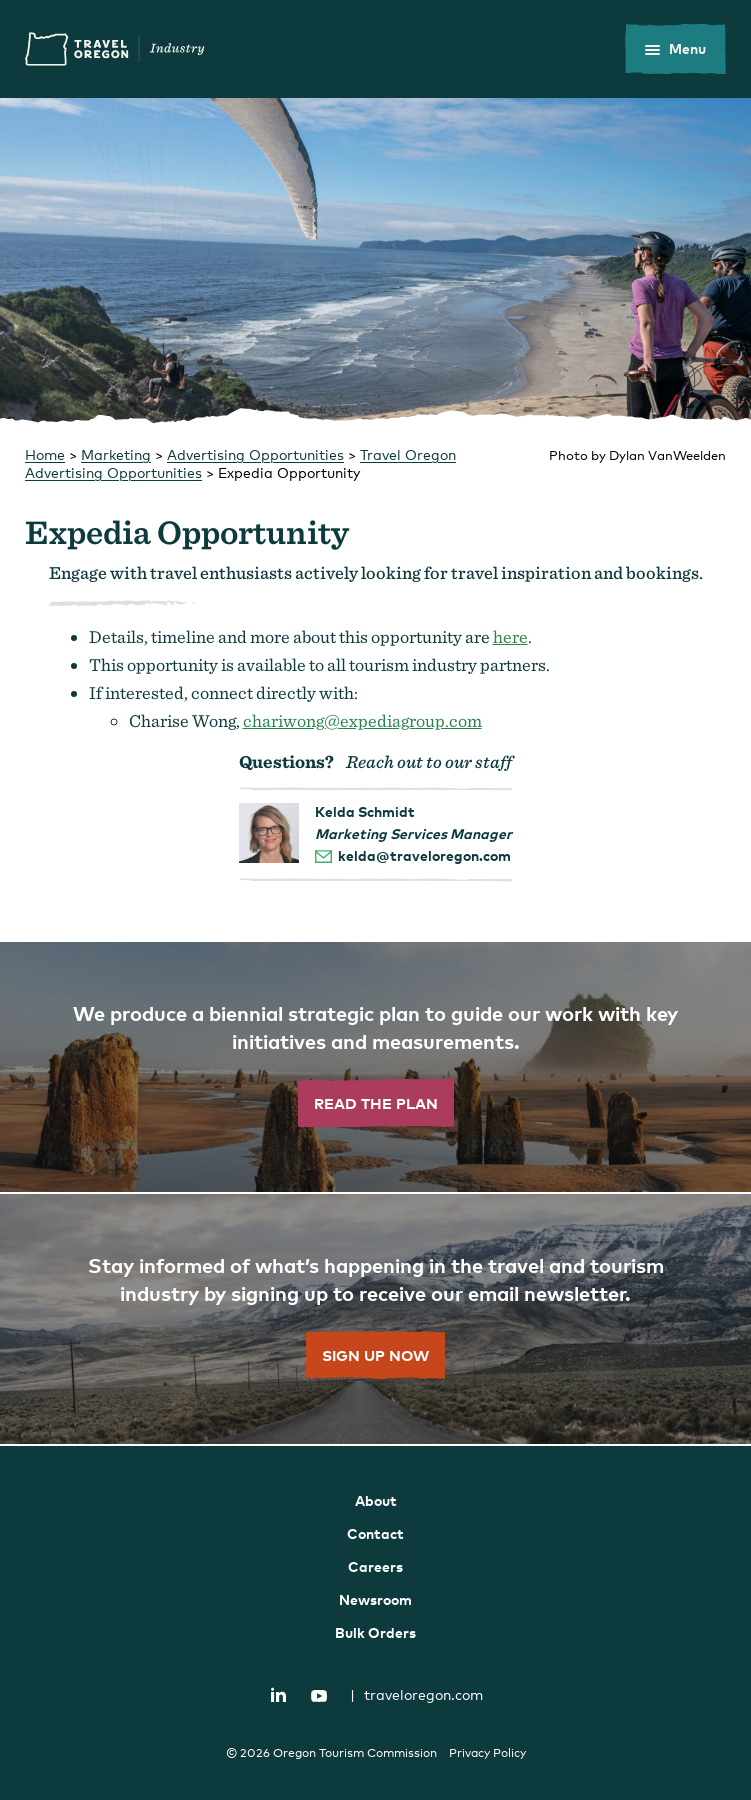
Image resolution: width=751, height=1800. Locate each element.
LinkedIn (278, 1694)
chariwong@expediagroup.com (362, 720)
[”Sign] (375, 1320)
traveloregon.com (416, 1694)
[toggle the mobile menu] (675, 49)
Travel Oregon (115, 49)
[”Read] (375, 1068)
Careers (375, 1566)
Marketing (116, 454)
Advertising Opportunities (255, 454)
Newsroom (375, 1599)
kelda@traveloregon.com (424, 855)
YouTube (319, 1696)
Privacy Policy (487, 1753)
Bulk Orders (375, 1632)
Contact (375, 1533)
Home (45, 454)
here (510, 636)
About (376, 1500)
